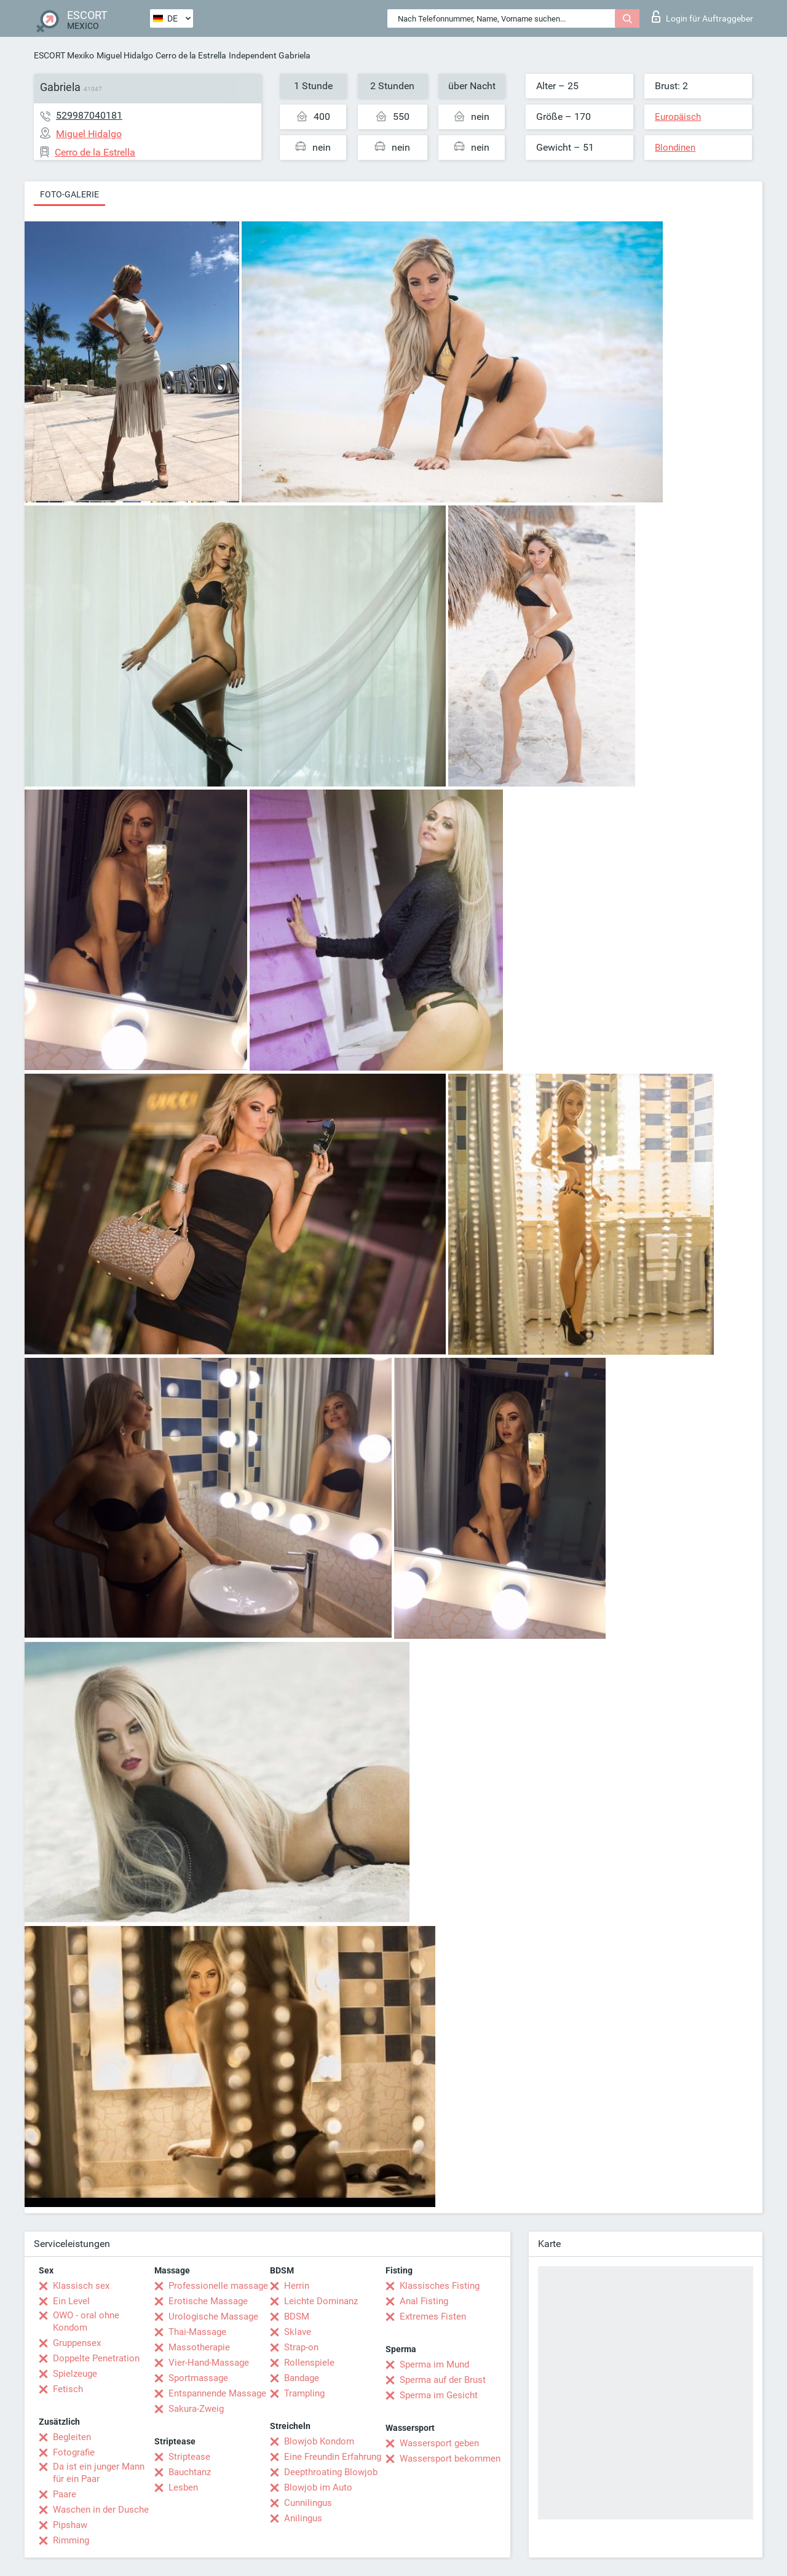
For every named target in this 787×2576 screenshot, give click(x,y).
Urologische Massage (213, 2316)
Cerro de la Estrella (191, 55)
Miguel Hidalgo (125, 55)
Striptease (189, 2456)
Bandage (301, 2378)
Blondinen (675, 147)
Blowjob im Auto (318, 2487)
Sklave (297, 2331)
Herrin (296, 2285)
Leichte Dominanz (321, 2301)
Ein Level (71, 2301)
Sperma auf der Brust (443, 2379)
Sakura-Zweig (196, 2408)
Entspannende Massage (217, 2393)
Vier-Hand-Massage (208, 2362)
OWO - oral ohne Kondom (86, 2321)
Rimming (71, 2540)
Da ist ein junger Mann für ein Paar (98, 2472)
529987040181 (89, 115)
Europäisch (678, 116)
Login (702, 16)
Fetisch (68, 2389)
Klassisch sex (81, 2285)
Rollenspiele (309, 2362)
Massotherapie (199, 2347)
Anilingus (303, 2518)
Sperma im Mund (434, 2364)
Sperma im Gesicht (439, 2395)
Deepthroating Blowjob (331, 2472)
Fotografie (74, 2452)
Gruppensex (77, 2342)
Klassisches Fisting (440, 2285)
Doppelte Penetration (96, 2358)
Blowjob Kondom (319, 2441)
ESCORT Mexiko (64, 55)
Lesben (183, 2487)
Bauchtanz (189, 2472)
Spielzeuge (75, 2373)
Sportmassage (198, 2378)
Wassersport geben (439, 2443)
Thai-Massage (197, 2331)
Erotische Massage (208, 2301)
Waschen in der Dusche (101, 2509)
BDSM (296, 2316)
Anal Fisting (424, 2301)
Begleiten (72, 2437)
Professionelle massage (218, 2285)
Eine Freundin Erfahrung (332, 2456)
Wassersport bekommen (450, 2458)
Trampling (304, 2393)
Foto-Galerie (69, 194)
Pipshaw (70, 2524)
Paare (64, 2494)
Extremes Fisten (433, 2316)
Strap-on (301, 2347)
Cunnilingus (308, 2502)
